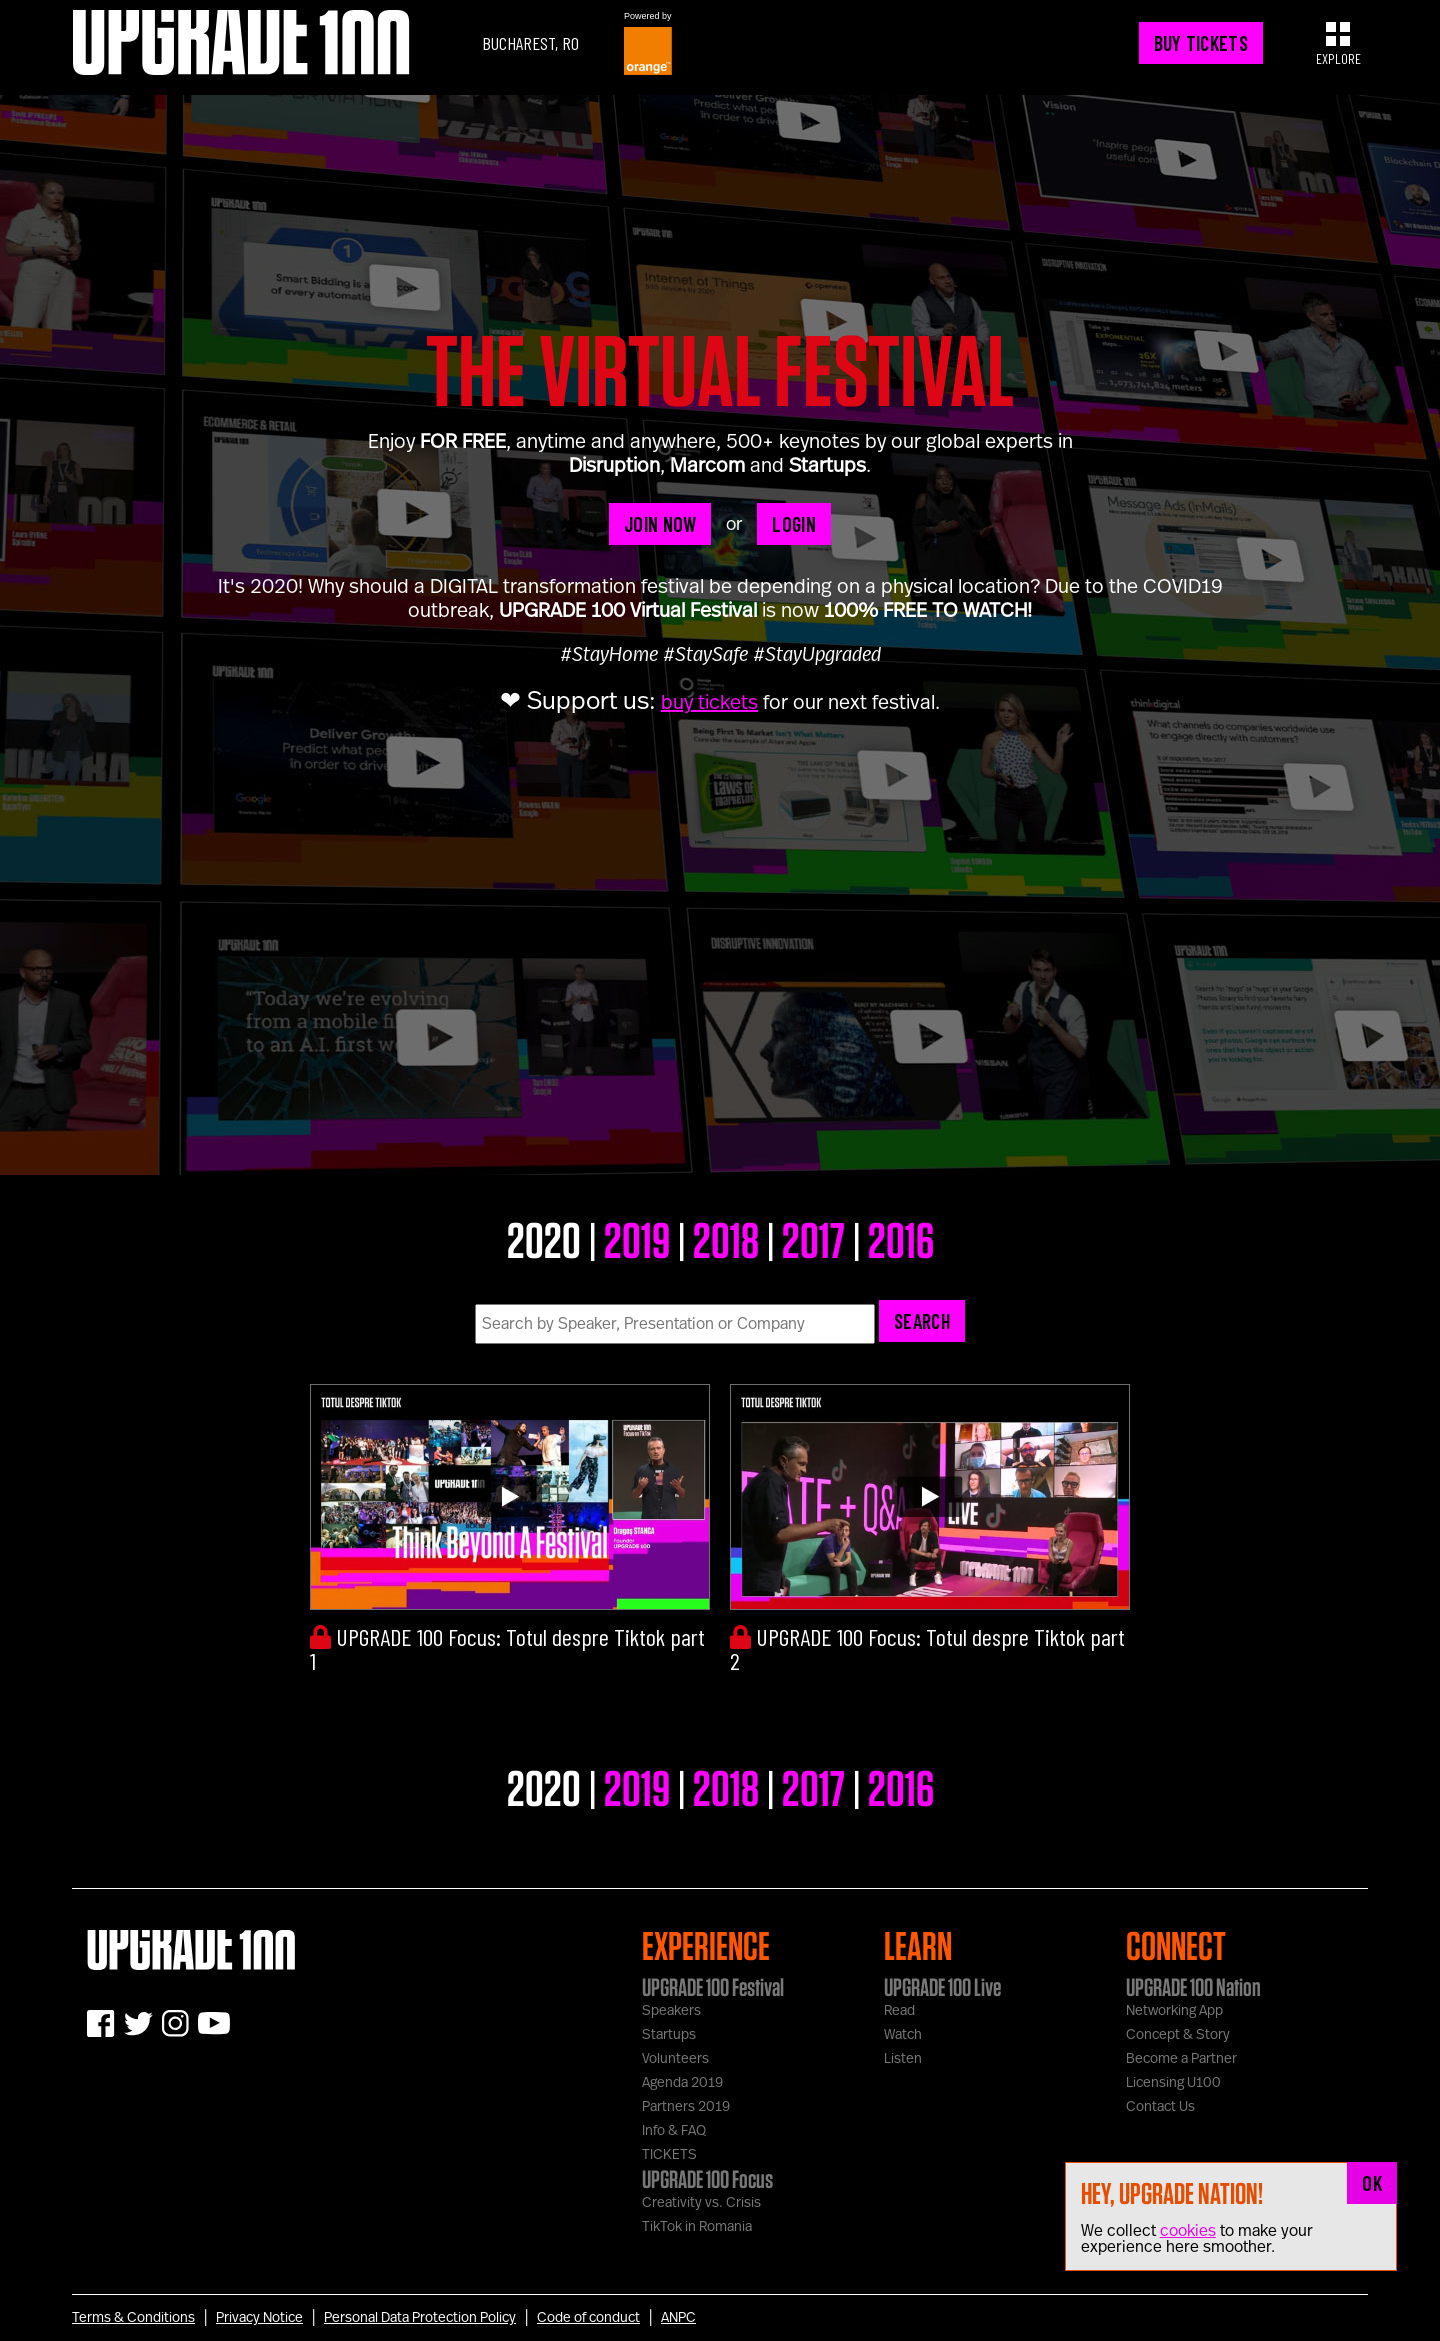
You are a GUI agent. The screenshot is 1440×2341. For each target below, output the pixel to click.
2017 (813, 1239)
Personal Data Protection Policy (420, 2318)
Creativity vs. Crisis (701, 2203)
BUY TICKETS (1201, 43)
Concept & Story (1178, 2035)
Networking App (1174, 2011)
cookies (1188, 2231)
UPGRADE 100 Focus (707, 2179)
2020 (544, 1239)
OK (1372, 2183)
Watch (903, 2035)
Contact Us (1160, 2107)
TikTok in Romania (697, 2227)
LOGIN (794, 524)
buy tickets (709, 703)
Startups (669, 2035)
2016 (901, 1239)
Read (899, 2011)
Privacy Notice (259, 2318)
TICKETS (669, 2155)
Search (922, 1321)
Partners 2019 (686, 2107)
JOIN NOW (660, 524)
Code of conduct (588, 2318)
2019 (637, 1239)
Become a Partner (1181, 2059)
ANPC (678, 2318)
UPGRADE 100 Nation (1193, 1987)
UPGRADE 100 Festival (713, 1987)
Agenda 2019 (682, 2083)
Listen (903, 2059)
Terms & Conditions (133, 2318)
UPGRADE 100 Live (942, 1987)
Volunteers (675, 2059)
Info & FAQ (674, 2131)
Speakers (671, 2011)
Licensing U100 (1173, 2083)
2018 (726, 1239)
